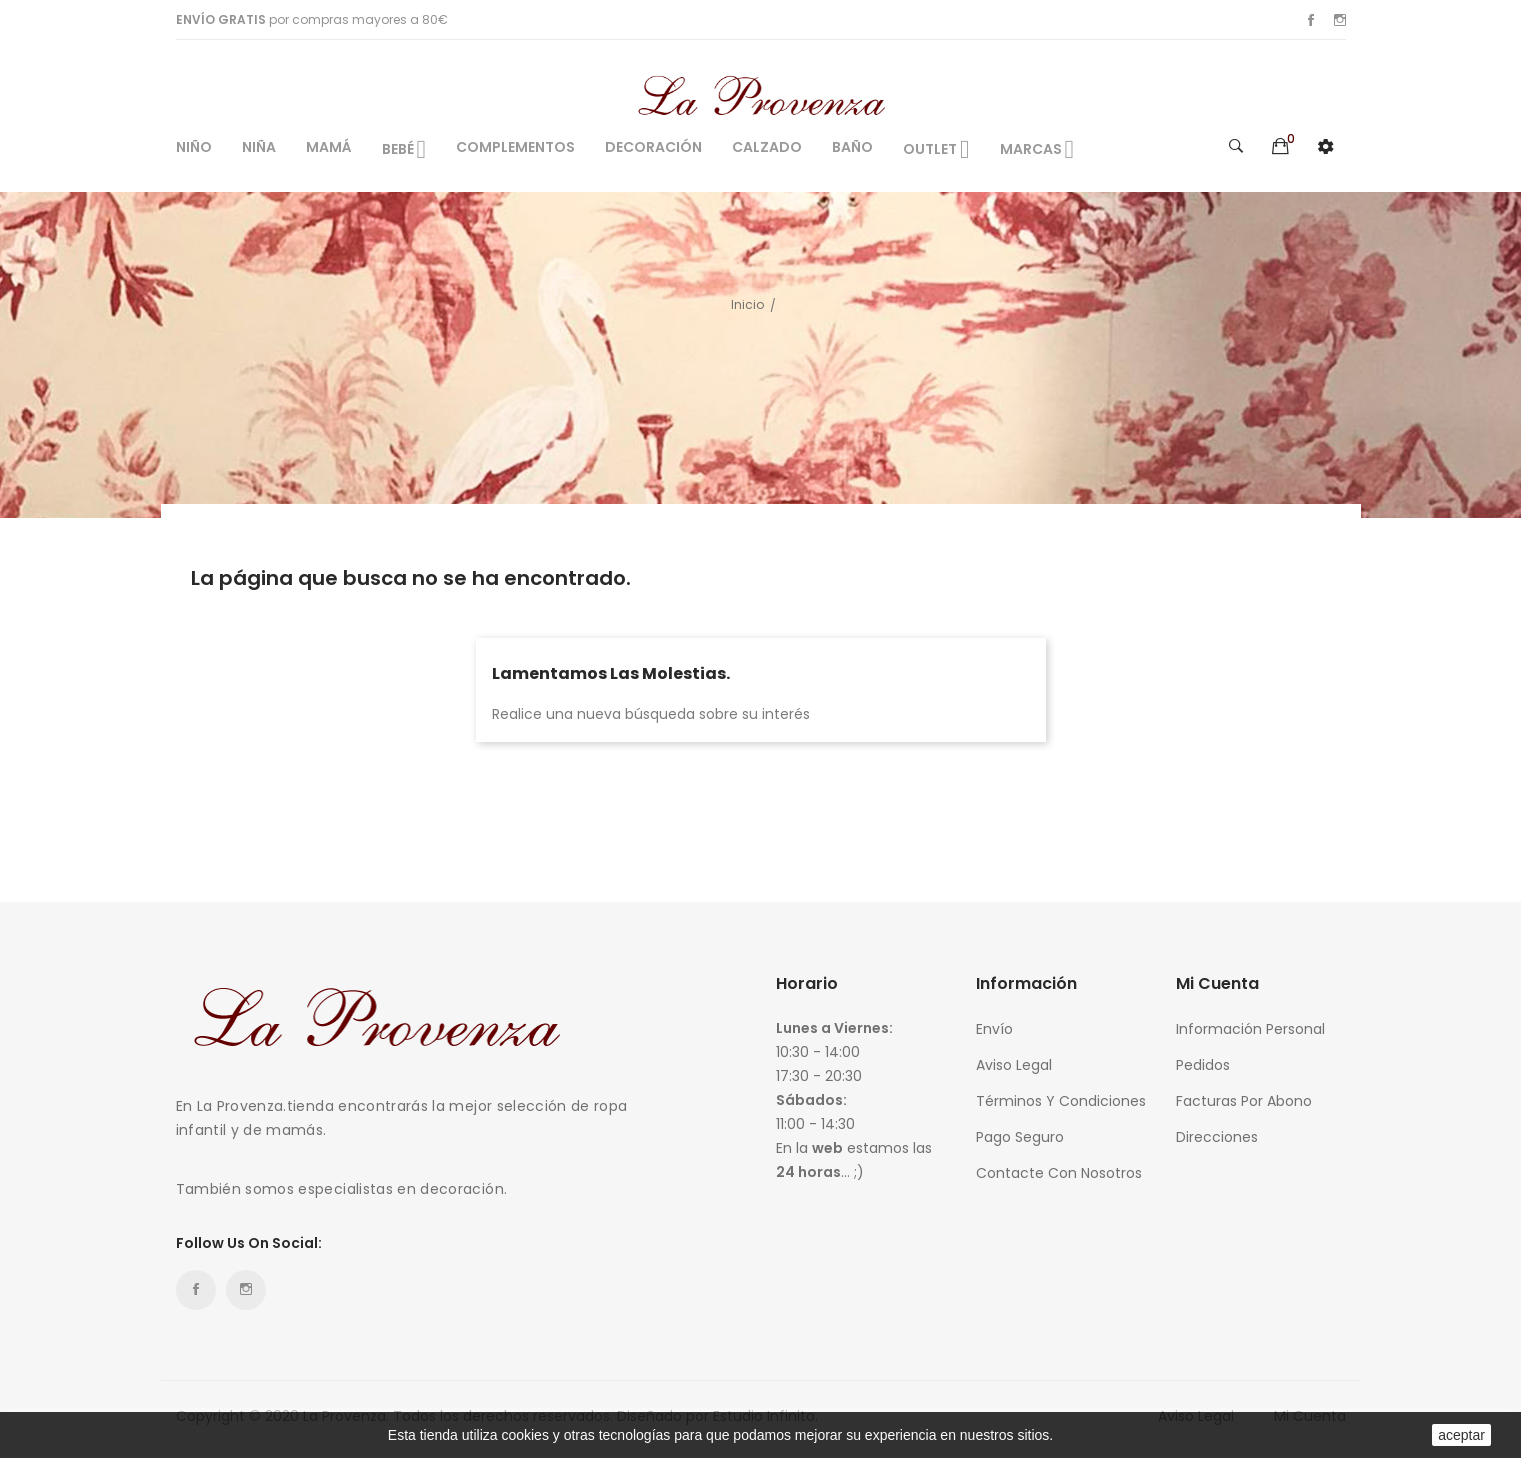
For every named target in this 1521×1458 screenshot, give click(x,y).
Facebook (1311, 20)
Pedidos (1203, 1065)
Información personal (1250, 1029)
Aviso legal (1014, 1065)
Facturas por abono (1244, 1101)
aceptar (1461, 1435)
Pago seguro (1020, 1137)
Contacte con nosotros (1059, 1173)
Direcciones (1217, 1137)
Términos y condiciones (1061, 1101)
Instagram (1340, 20)
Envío (994, 1029)
